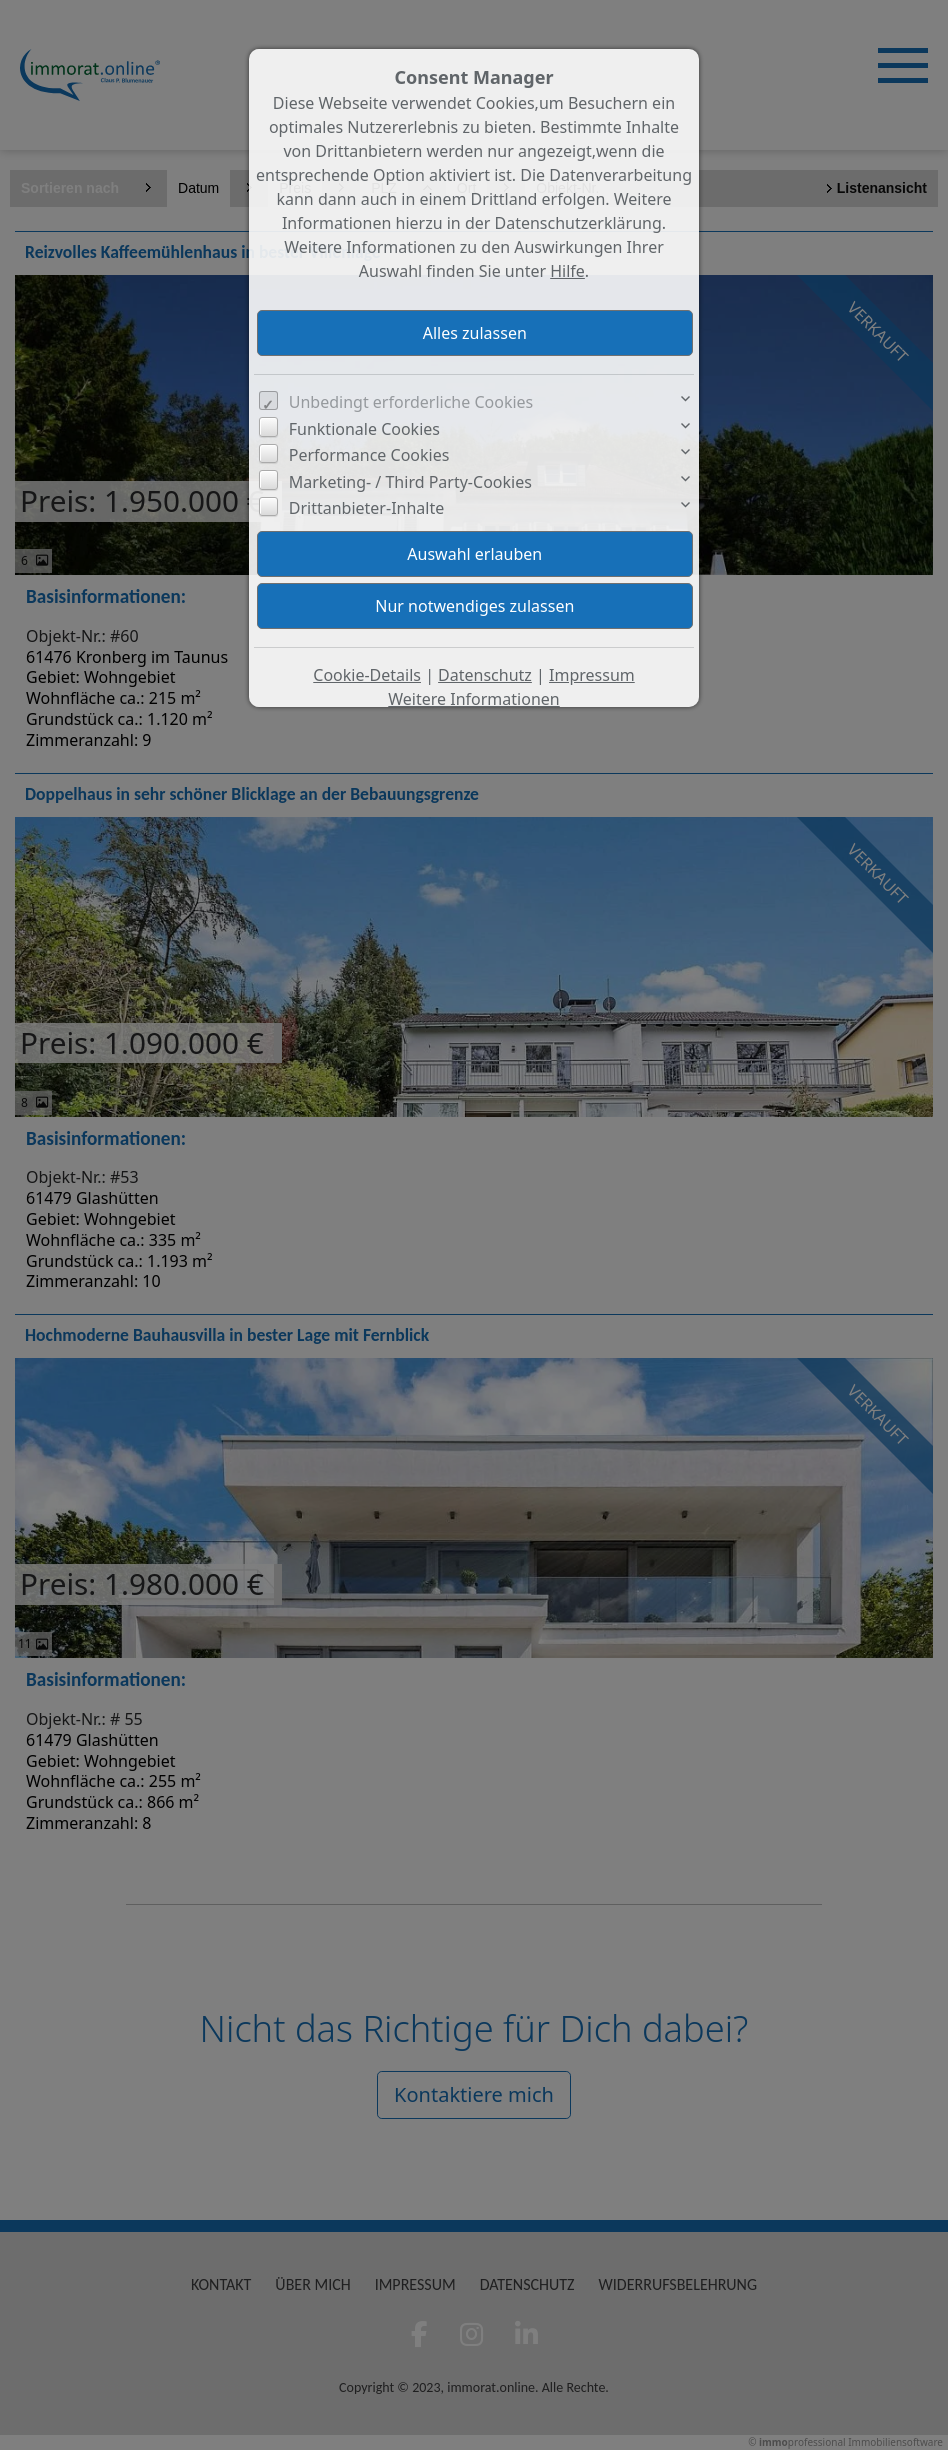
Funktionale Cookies (364, 429)
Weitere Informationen (473, 699)
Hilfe (567, 271)
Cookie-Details (367, 675)
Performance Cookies (369, 455)
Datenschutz (485, 675)
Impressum (592, 675)
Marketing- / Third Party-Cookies (410, 482)
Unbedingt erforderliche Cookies (411, 402)
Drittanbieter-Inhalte (367, 508)
